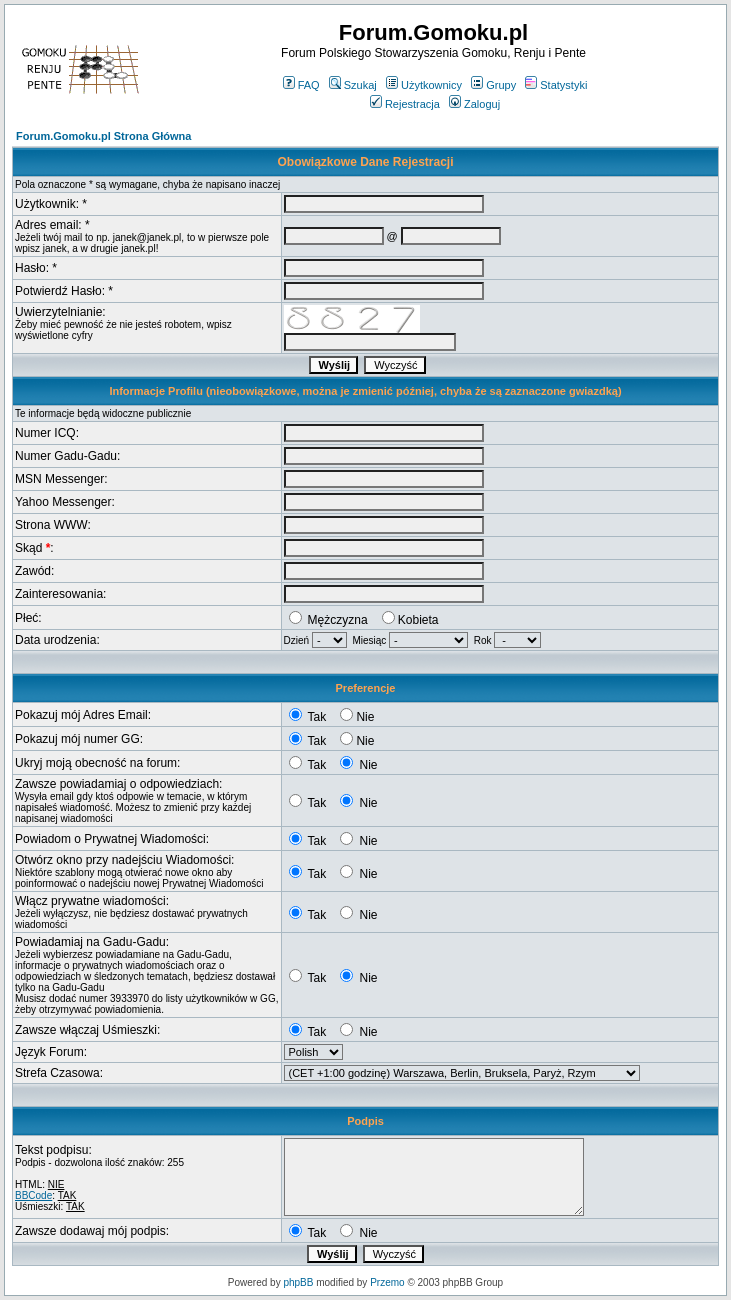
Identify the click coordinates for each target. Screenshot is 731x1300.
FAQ (301, 85)
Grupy (493, 85)
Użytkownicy (424, 85)
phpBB (298, 1282)
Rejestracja (405, 104)
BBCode (33, 1195)
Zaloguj (474, 104)
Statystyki (556, 85)
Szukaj (353, 85)
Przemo (387, 1282)
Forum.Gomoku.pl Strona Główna (103, 136)
